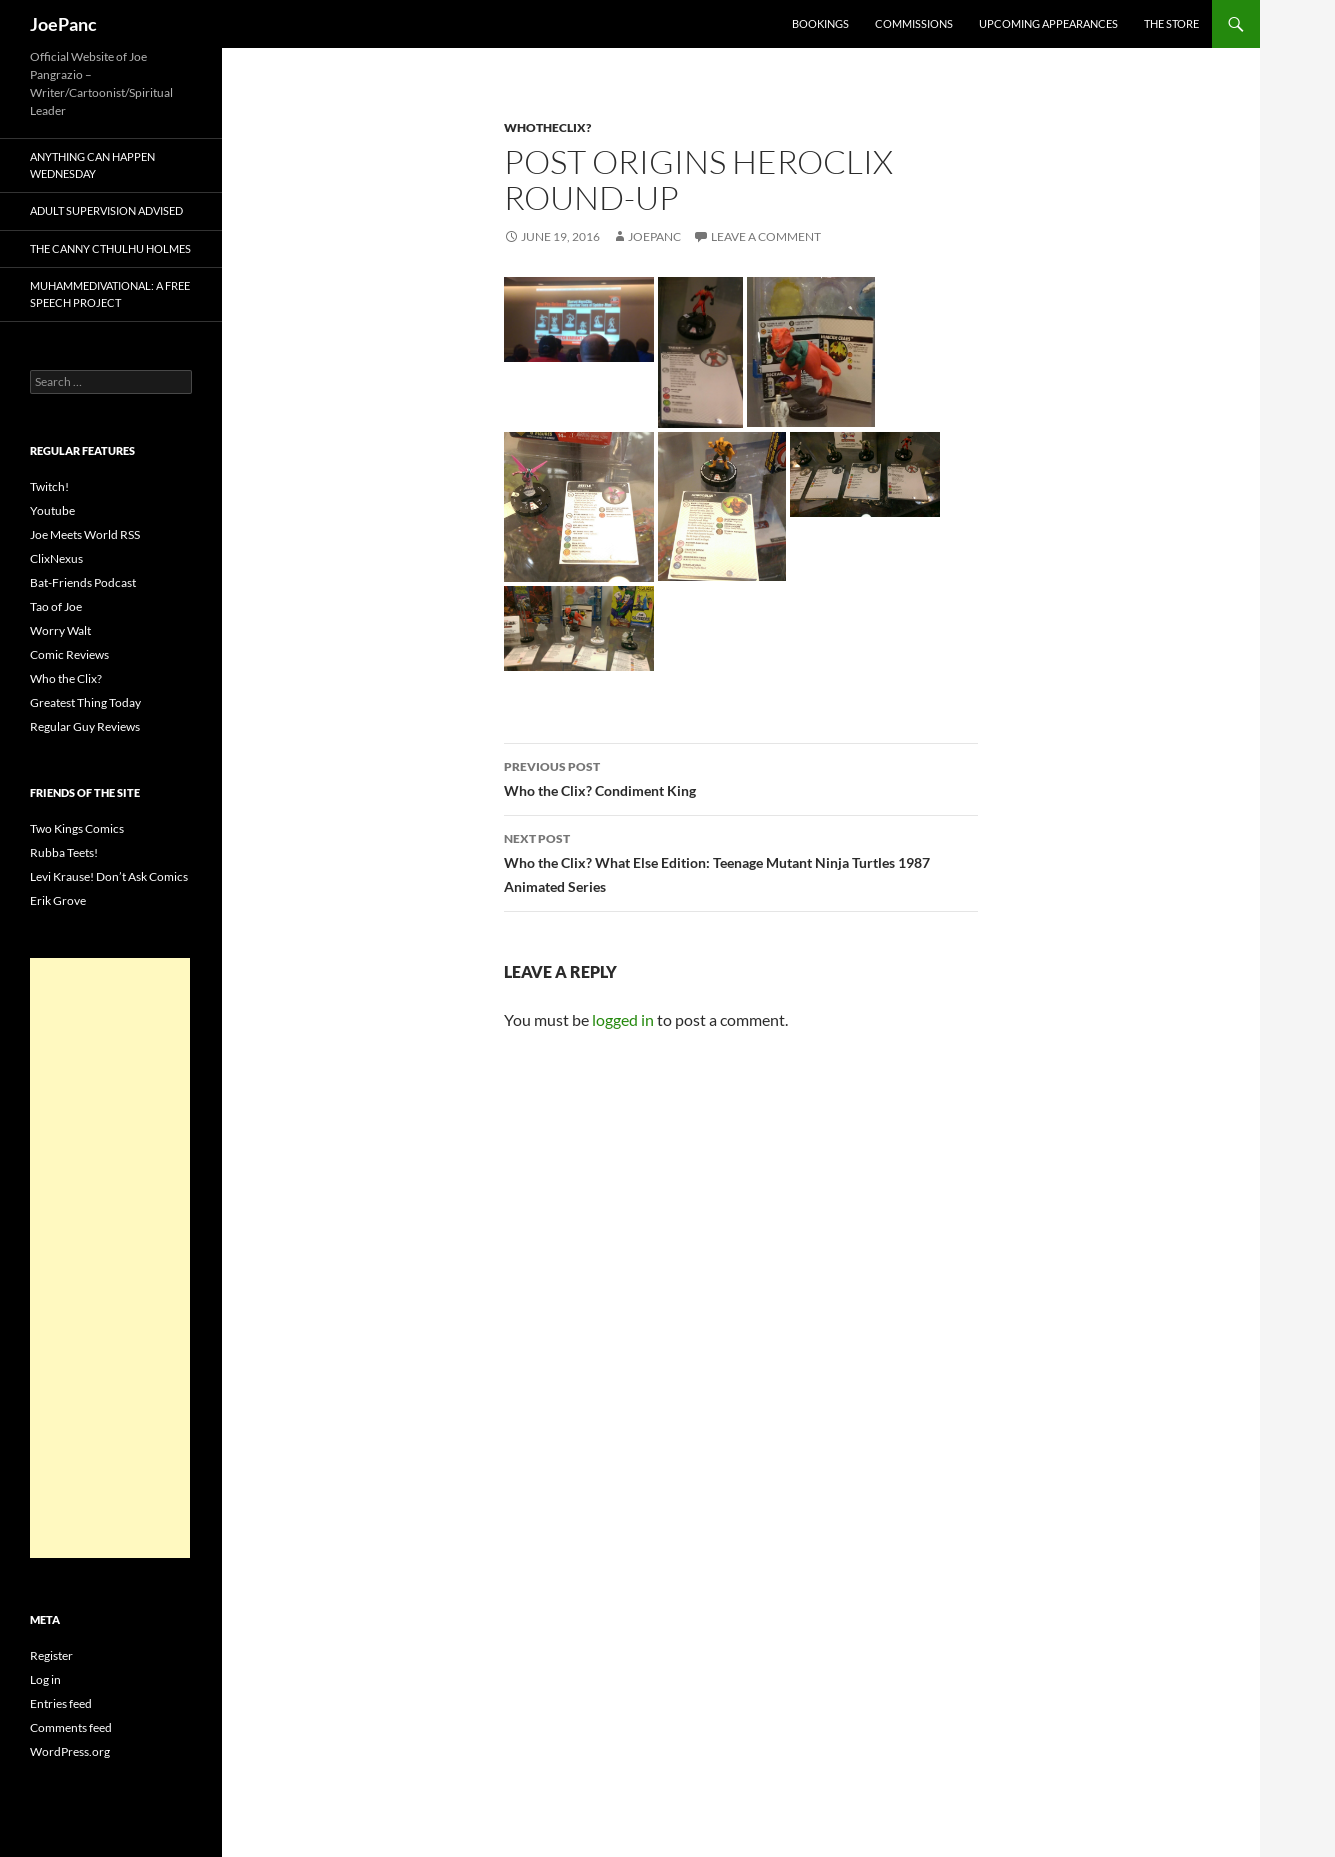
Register (51, 1655)
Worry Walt (60, 630)
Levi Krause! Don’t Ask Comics (109, 876)
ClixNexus (56, 558)
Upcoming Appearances (1048, 23)
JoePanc (63, 24)
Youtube (52, 510)
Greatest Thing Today (85, 702)
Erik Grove (58, 900)
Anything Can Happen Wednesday (92, 165)
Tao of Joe (56, 606)
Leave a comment (766, 236)
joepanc (654, 236)
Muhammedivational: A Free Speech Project (110, 294)
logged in (623, 1019)
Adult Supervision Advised (106, 210)
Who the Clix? (66, 678)
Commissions (914, 23)
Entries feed (61, 1703)
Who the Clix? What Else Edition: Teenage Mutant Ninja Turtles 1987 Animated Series (741, 861)
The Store (1171, 23)
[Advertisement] (110, 1258)
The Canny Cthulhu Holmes (110, 248)
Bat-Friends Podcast (83, 582)
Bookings (820, 23)
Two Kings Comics (77, 828)
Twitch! (49, 486)
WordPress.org (70, 1751)
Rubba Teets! (64, 852)
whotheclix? (547, 127)
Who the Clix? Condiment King (741, 777)
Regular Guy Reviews (85, 726)
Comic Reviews (69, 654)
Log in (45, 1679)
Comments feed (71, 1727)
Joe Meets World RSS (85, 534)
